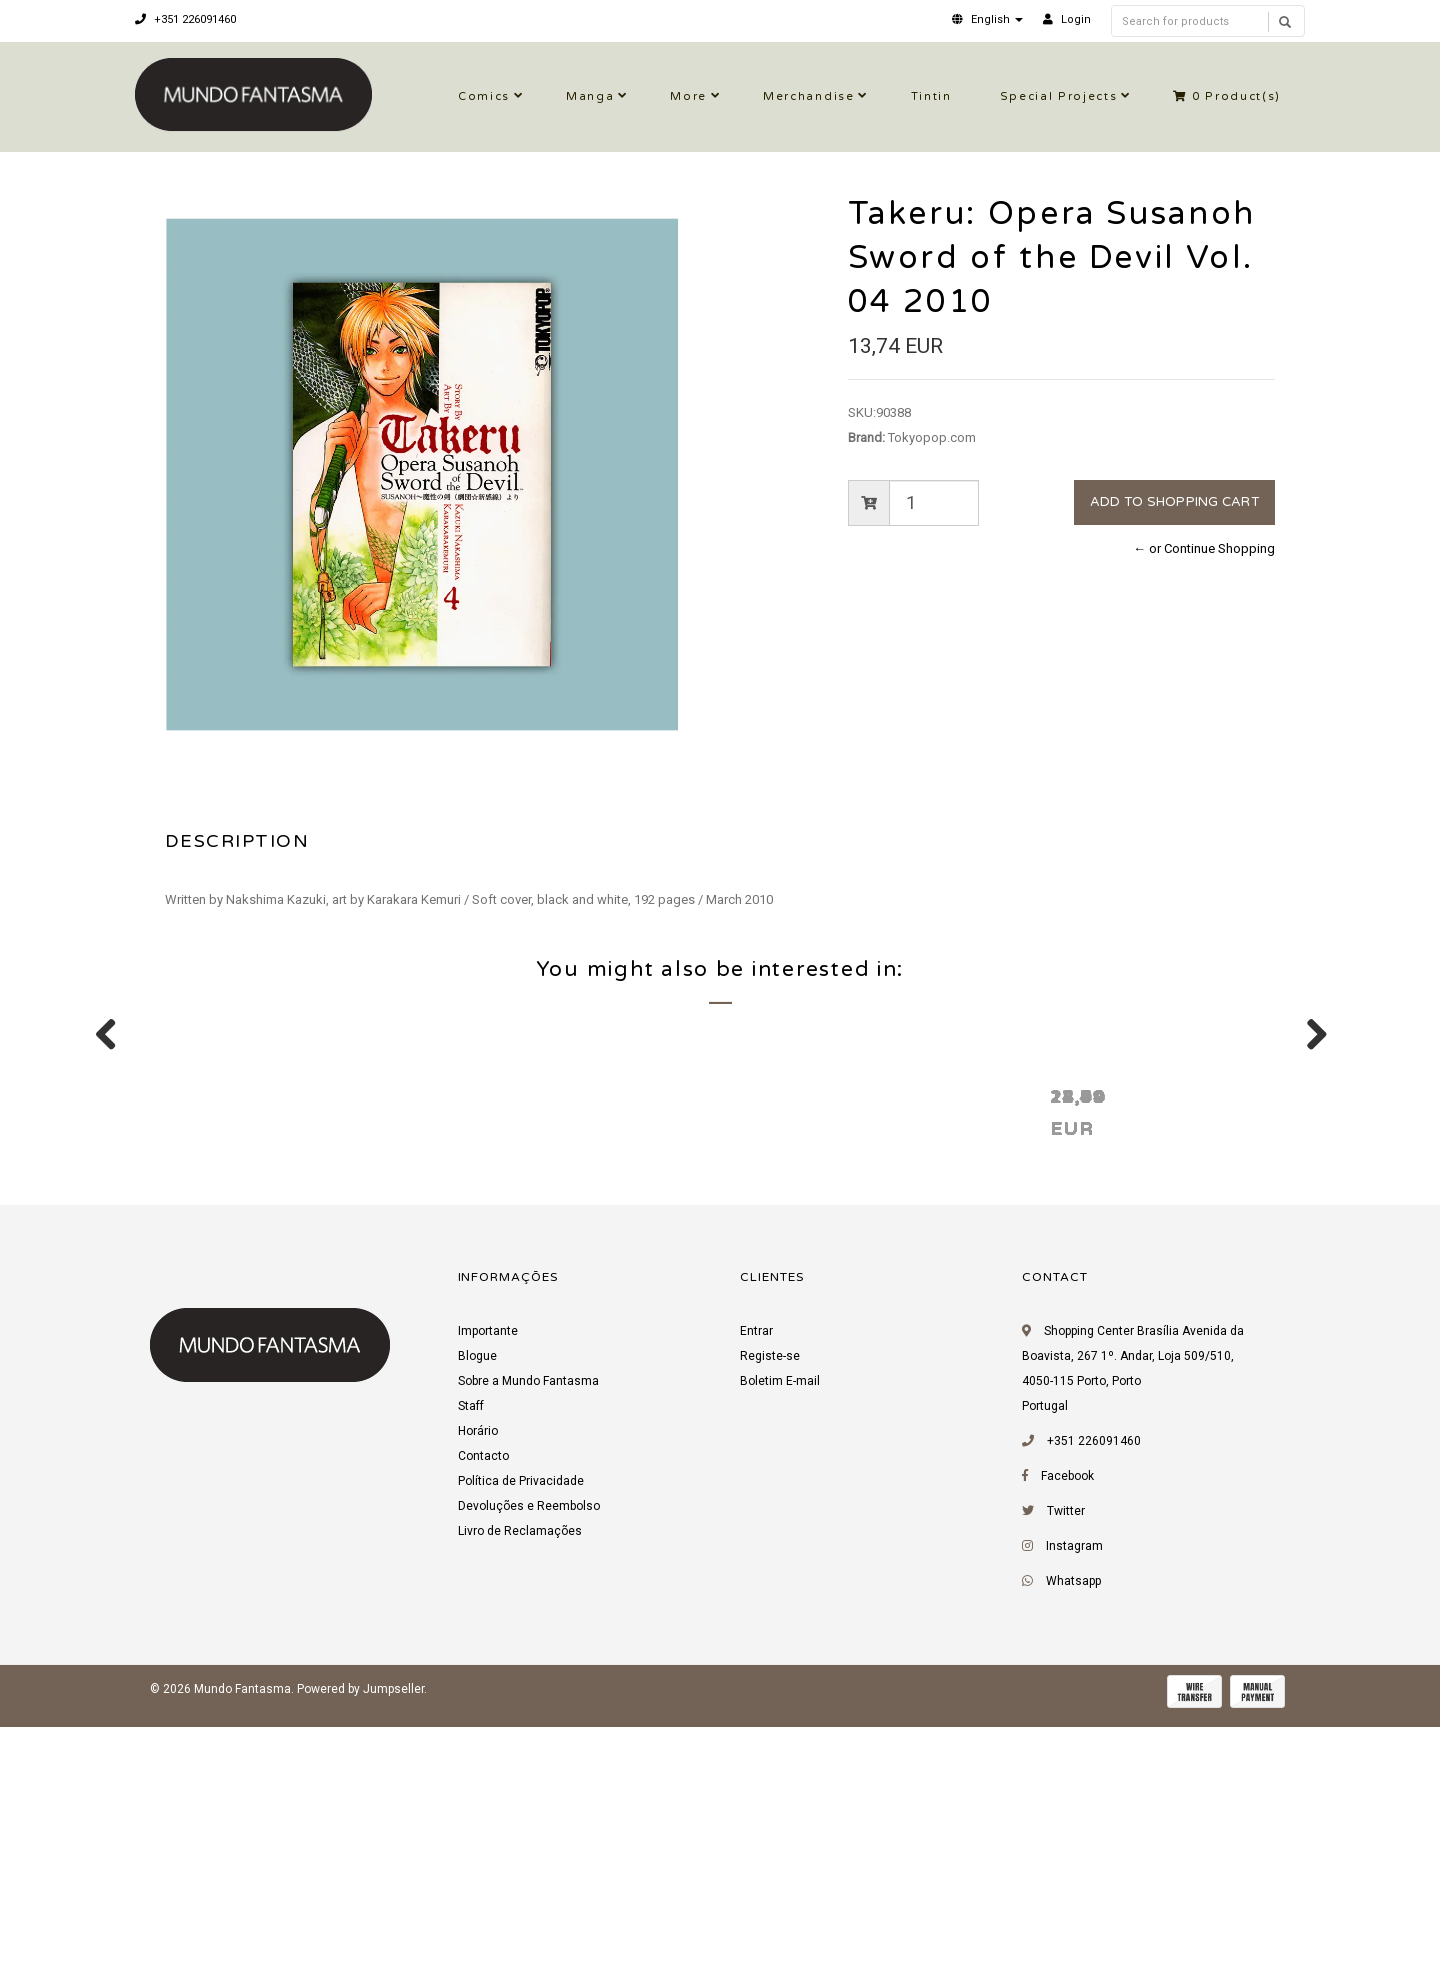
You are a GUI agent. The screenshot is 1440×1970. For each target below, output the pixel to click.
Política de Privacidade (521, 1732)
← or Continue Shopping (1204, 548)
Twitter (1066, 1762)
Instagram (1074, 1797)
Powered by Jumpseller (360, 1940)
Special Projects (1059, 96)
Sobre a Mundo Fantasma (528, 1632)
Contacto (483, 1707)
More (688, 96)
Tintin (931, 96)
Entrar (756, 1582)
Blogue (477, 1607)
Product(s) (1227, 96)
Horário (478, 1682)
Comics (484, 96)
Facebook (1067, 1727)
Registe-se (770, 1607)
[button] (987, 19)
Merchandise (808, 96)
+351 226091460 (185, 19)
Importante (488, 1582)
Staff (471, 1657)
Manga (590, 96)
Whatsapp (1073, 1832)
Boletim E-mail (780, 1632)
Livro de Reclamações (520, 1782)
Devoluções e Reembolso (529, 1757)
